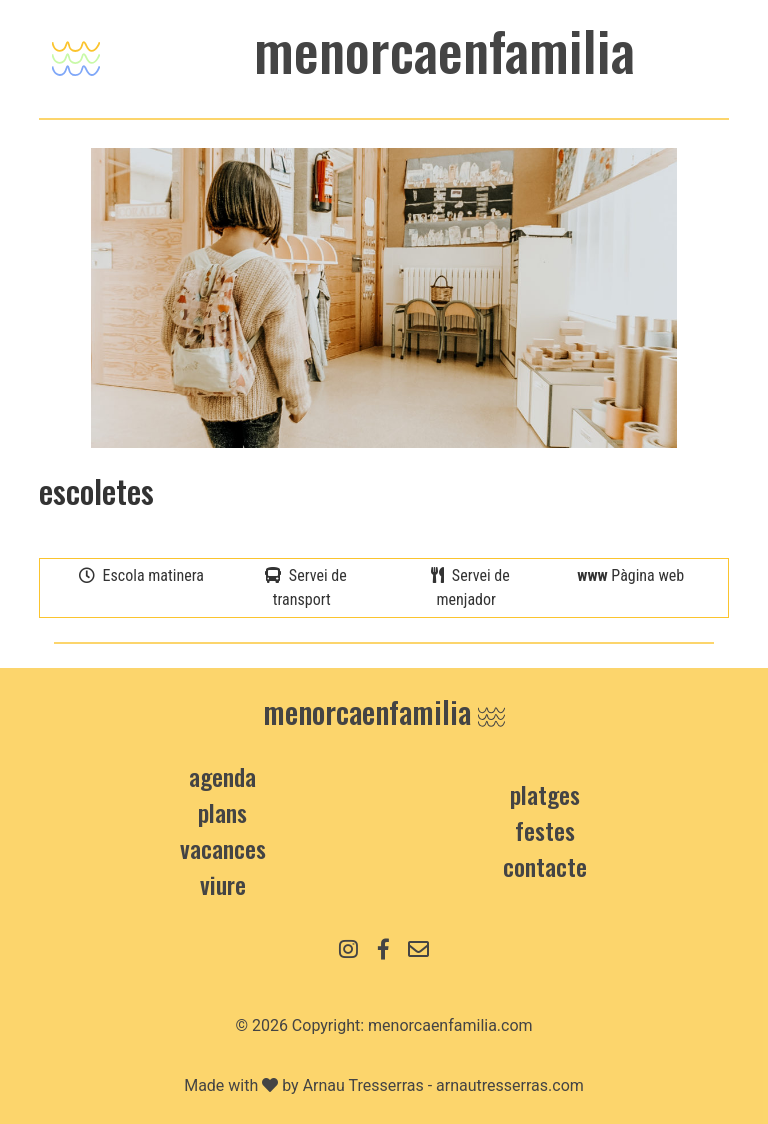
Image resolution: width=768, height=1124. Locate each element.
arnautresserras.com (510, 1085)
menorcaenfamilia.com (450, 1025)
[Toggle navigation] (76, 53)
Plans (222, 812)
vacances (223, 848)
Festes (545, 830)
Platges (545, 794)
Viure (223, 884)
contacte (545, 866)
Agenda (222, 776)
